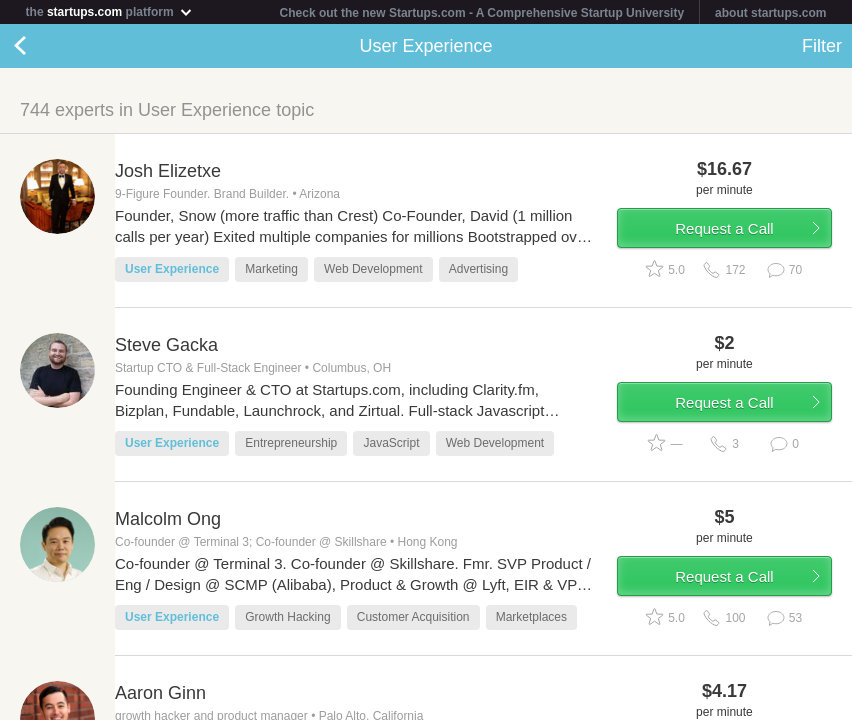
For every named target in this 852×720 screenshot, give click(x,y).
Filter (822, 46)
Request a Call (724, 228)
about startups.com (770, 13)
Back (40, 46)
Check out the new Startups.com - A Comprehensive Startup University (482, 13)
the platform (110, 11)
